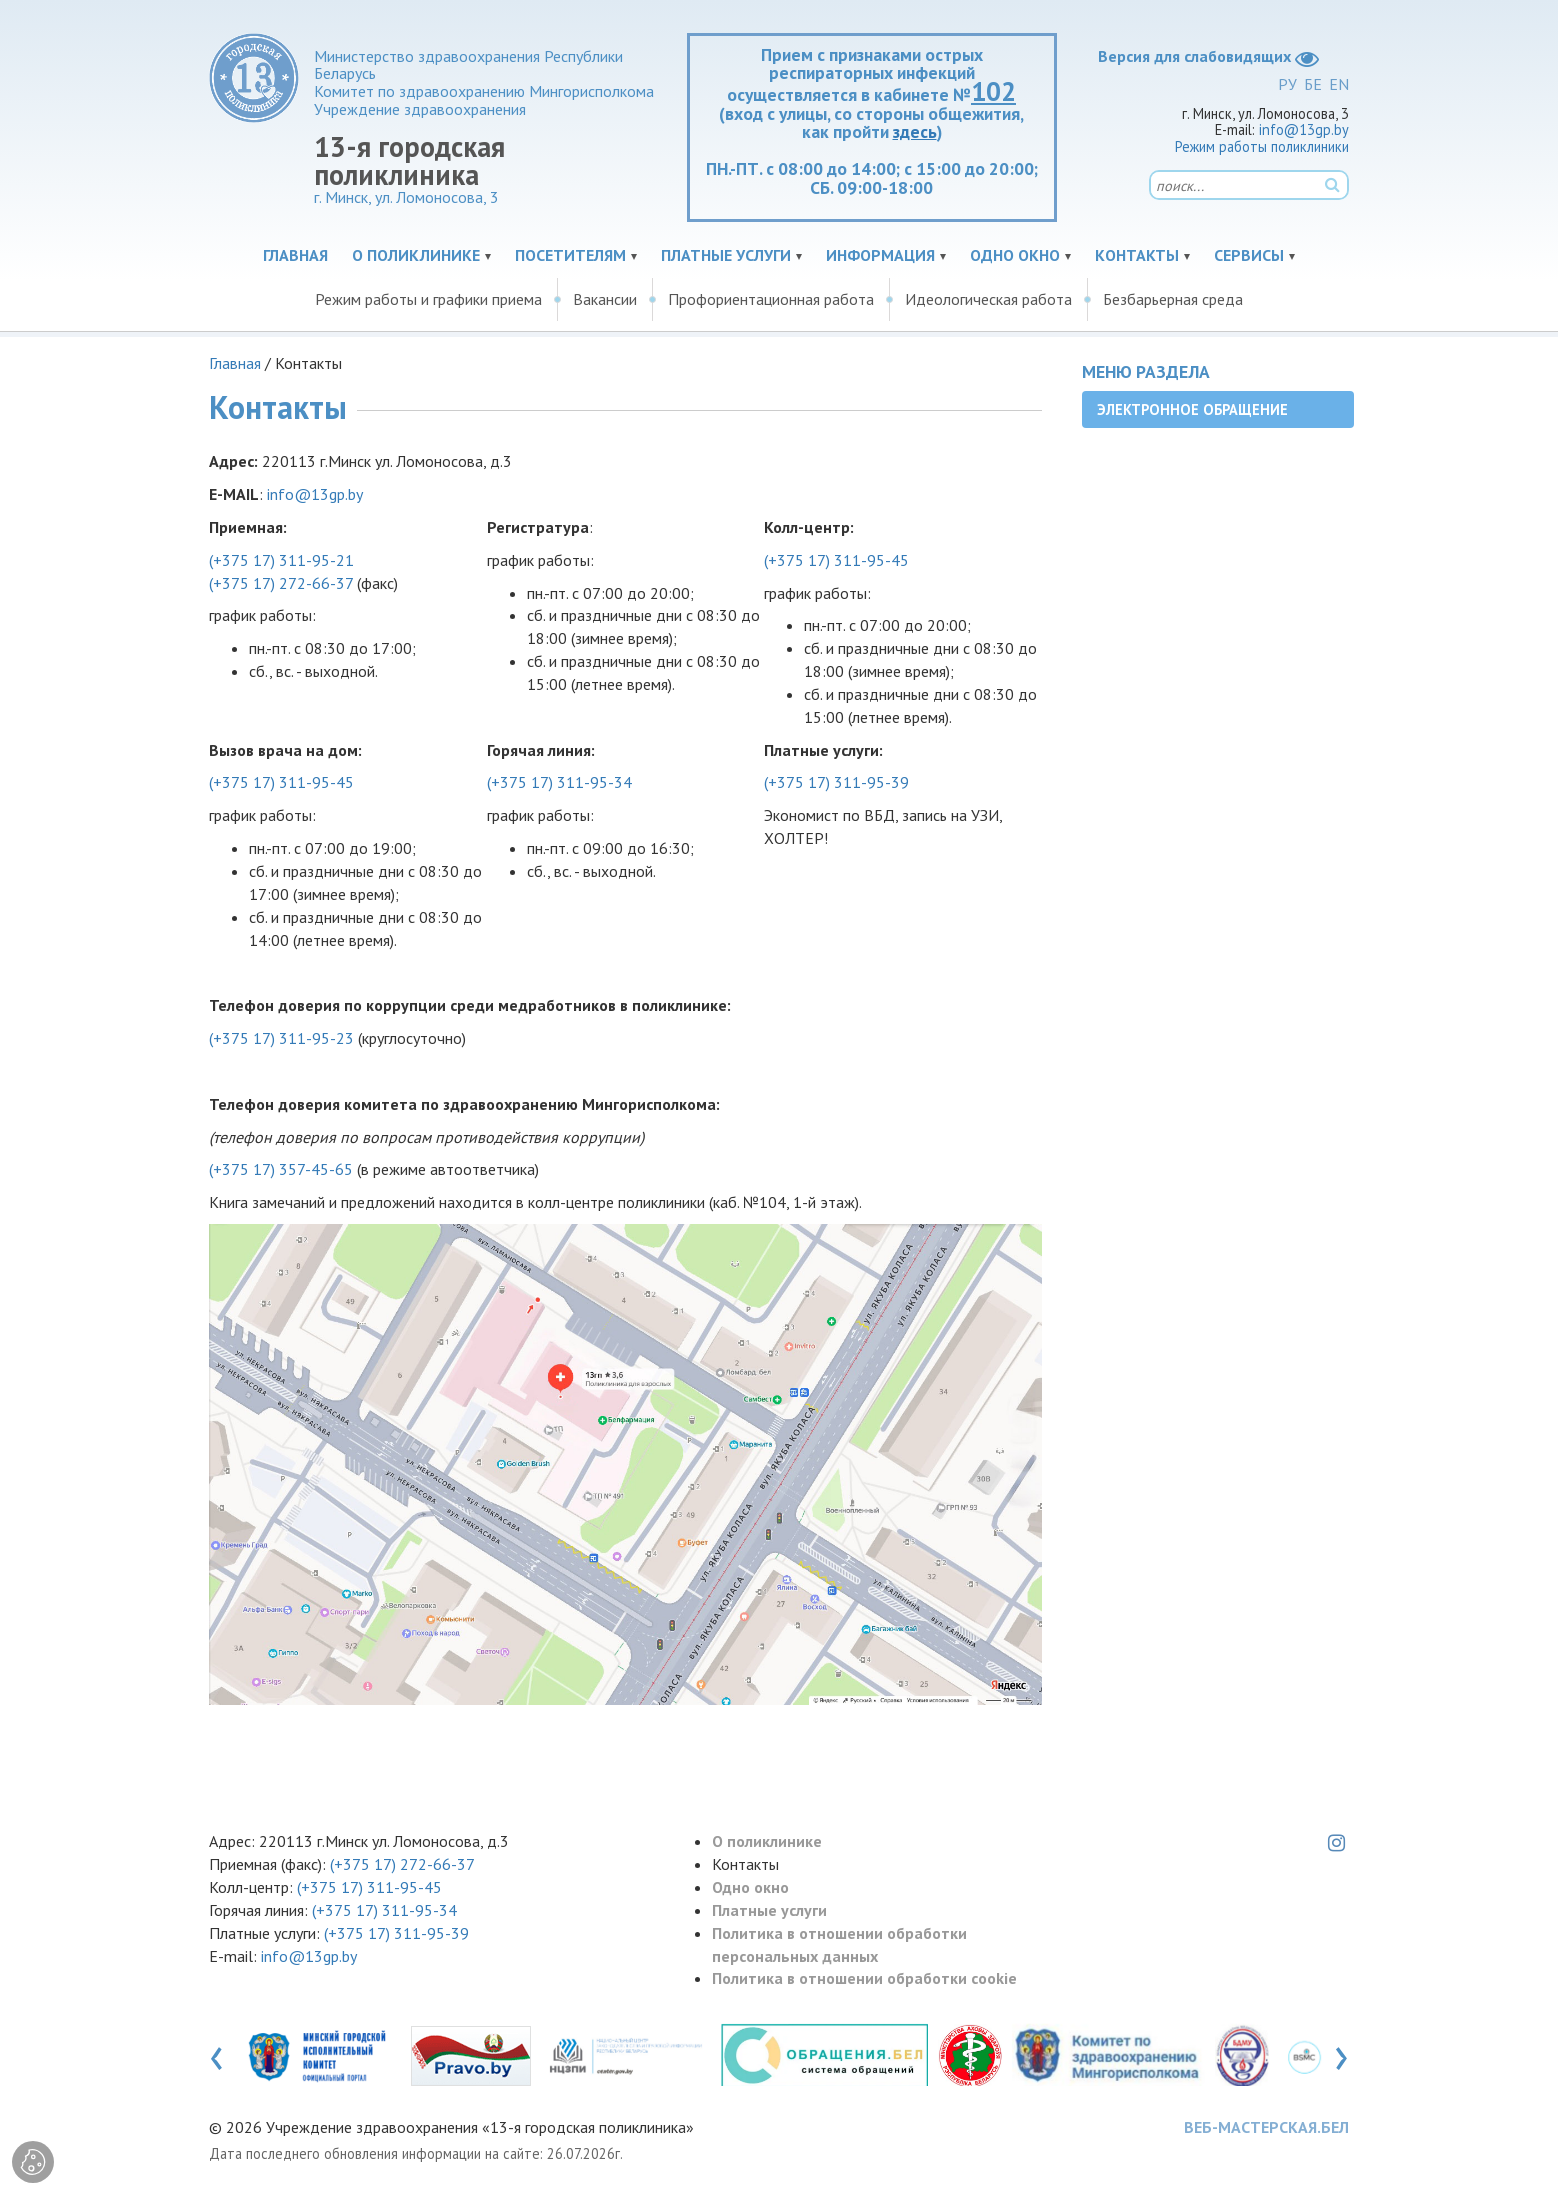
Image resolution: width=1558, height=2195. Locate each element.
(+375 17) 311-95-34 (559, 782)
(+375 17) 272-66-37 (281, 583)
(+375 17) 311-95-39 (836, 782)
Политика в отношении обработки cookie (864, 1978)
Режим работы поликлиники (1262, 146)
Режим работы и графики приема (428, 299)
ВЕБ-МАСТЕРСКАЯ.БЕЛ (1266, 2127)
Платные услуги (726, 255)
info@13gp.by (1304, 129)
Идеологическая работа (988, 299)
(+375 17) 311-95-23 (281, 1038)
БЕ (1313, 84)
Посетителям (570, 255)
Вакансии (605, 299)
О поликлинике (416, 255)
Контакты (1137, 255)
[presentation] (216, 2054)
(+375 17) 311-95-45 (836, 560)
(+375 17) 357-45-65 (281, 1169)
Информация (880, 255)
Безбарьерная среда (1173, 299)
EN (1339, 84)
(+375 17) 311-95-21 (281, 560)
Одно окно (1015, 255)
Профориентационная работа (771, 299)
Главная (295, 255)
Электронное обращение (1192, 409)
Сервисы (1249, 255)
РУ (1287, 84)
